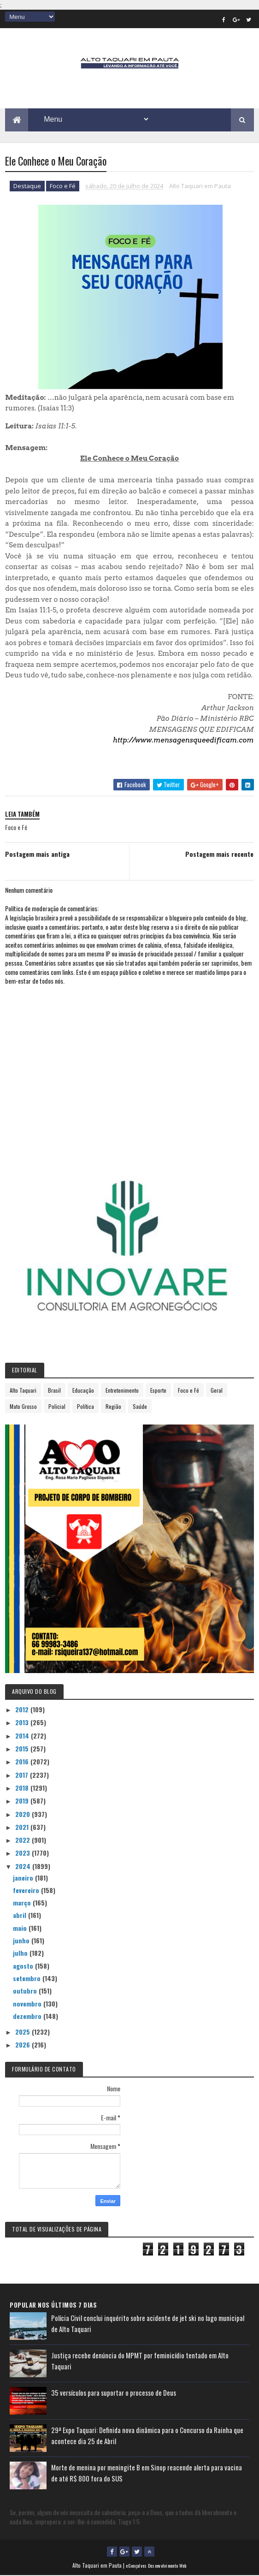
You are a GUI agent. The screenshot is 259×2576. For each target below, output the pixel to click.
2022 (23, 1840)
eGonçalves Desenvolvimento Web (156, 2566)
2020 (23, 1814)
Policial (56, 1407)
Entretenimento (122, 1391)
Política (85, 1407)
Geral (217, 1391)
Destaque (27, 187)
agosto (24, 1966)
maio (21, 1928)
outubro (26, 1991)
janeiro (24, 1878)
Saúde (140, 1407)
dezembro (28, 2016)
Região (113, 1407)
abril (20, 1915)
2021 (22, 1827)
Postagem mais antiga (37, 854)
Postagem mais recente (219, 854)
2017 (22, 1775)
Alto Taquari (23, 1391)
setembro (27, 1978)
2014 (23, 1736)
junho (22, 1941)
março (23, 1903)
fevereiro (27, 1890)
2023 (23, 1853)
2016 (22, 1762)
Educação (83, 1391)
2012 (22, 1710)
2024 (23, 1866)
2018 (22, 1788)
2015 (22, 1749)
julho (21, 1953)
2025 (23, 2032)
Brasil (54, 1391)
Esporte (158, 1391)
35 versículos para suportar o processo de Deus (113, 2393)
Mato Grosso (23, 1407)
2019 (22, 1801)
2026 (23, 2045)
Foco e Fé (63, 187)
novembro (28, 2004)
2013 (22, 1723)
